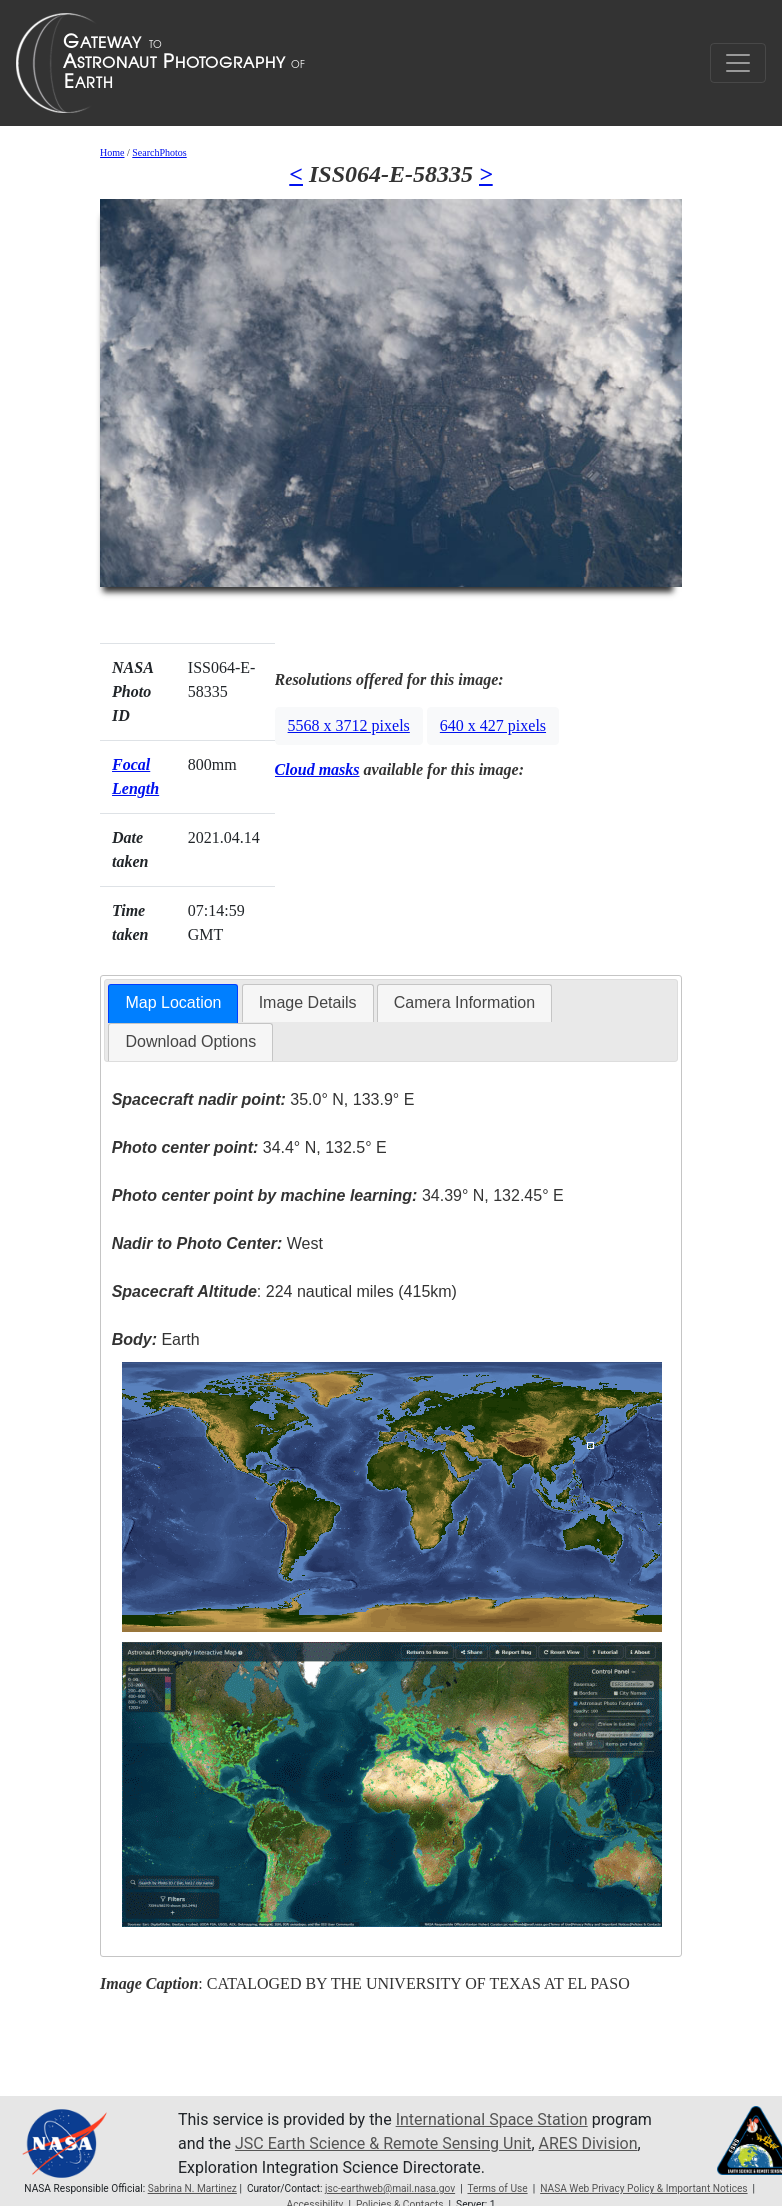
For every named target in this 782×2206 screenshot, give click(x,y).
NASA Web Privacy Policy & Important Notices (643, 2188)
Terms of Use (497, 2188)
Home (112, 152)
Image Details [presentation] (308, 1002)
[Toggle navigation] (738, 63)
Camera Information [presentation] (464, 1002)
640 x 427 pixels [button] (493, 725)
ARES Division (588, 2143)
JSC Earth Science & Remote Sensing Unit (383, 2143)
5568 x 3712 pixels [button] (349, 725)
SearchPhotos (159, 152)
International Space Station (492, 2119)
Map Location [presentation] (173, 1002)
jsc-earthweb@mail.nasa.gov (390, 2188)
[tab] (173, 1003)
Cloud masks (317, 769)
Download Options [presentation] (190, 1041)
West (217, 1243)
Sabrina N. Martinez (192, 2188)
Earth (156, 1339)
